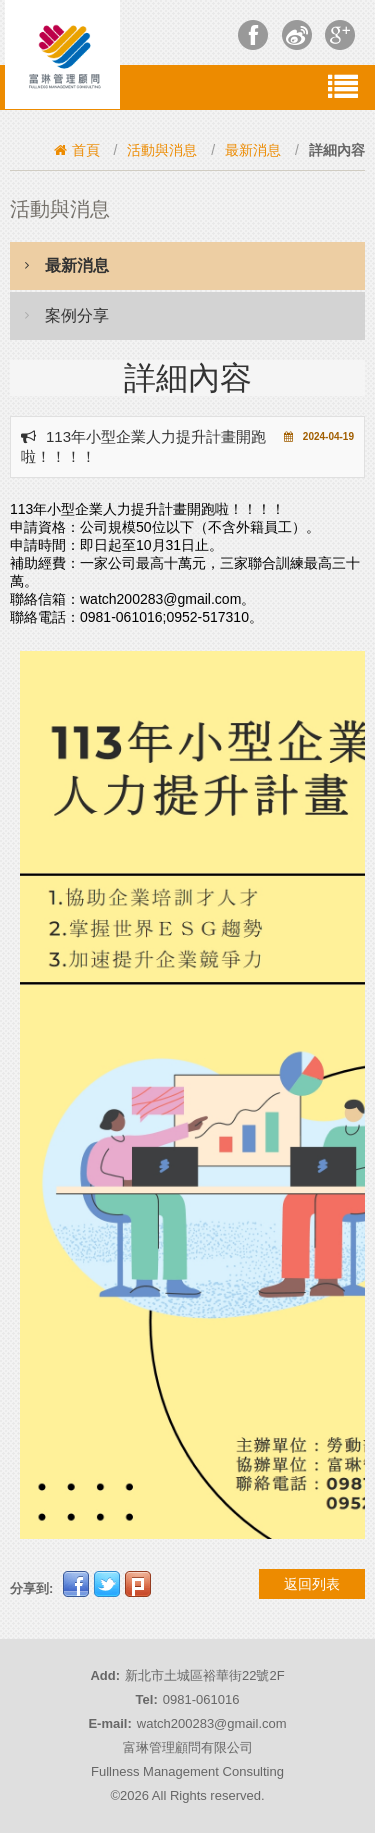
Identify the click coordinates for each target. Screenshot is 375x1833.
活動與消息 (162, 150)
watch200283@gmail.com (212, 1723)
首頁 (77, 150)
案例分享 (67, 315)
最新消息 (253, 150)
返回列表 (312, 1584)
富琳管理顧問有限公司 (188, 1747)
